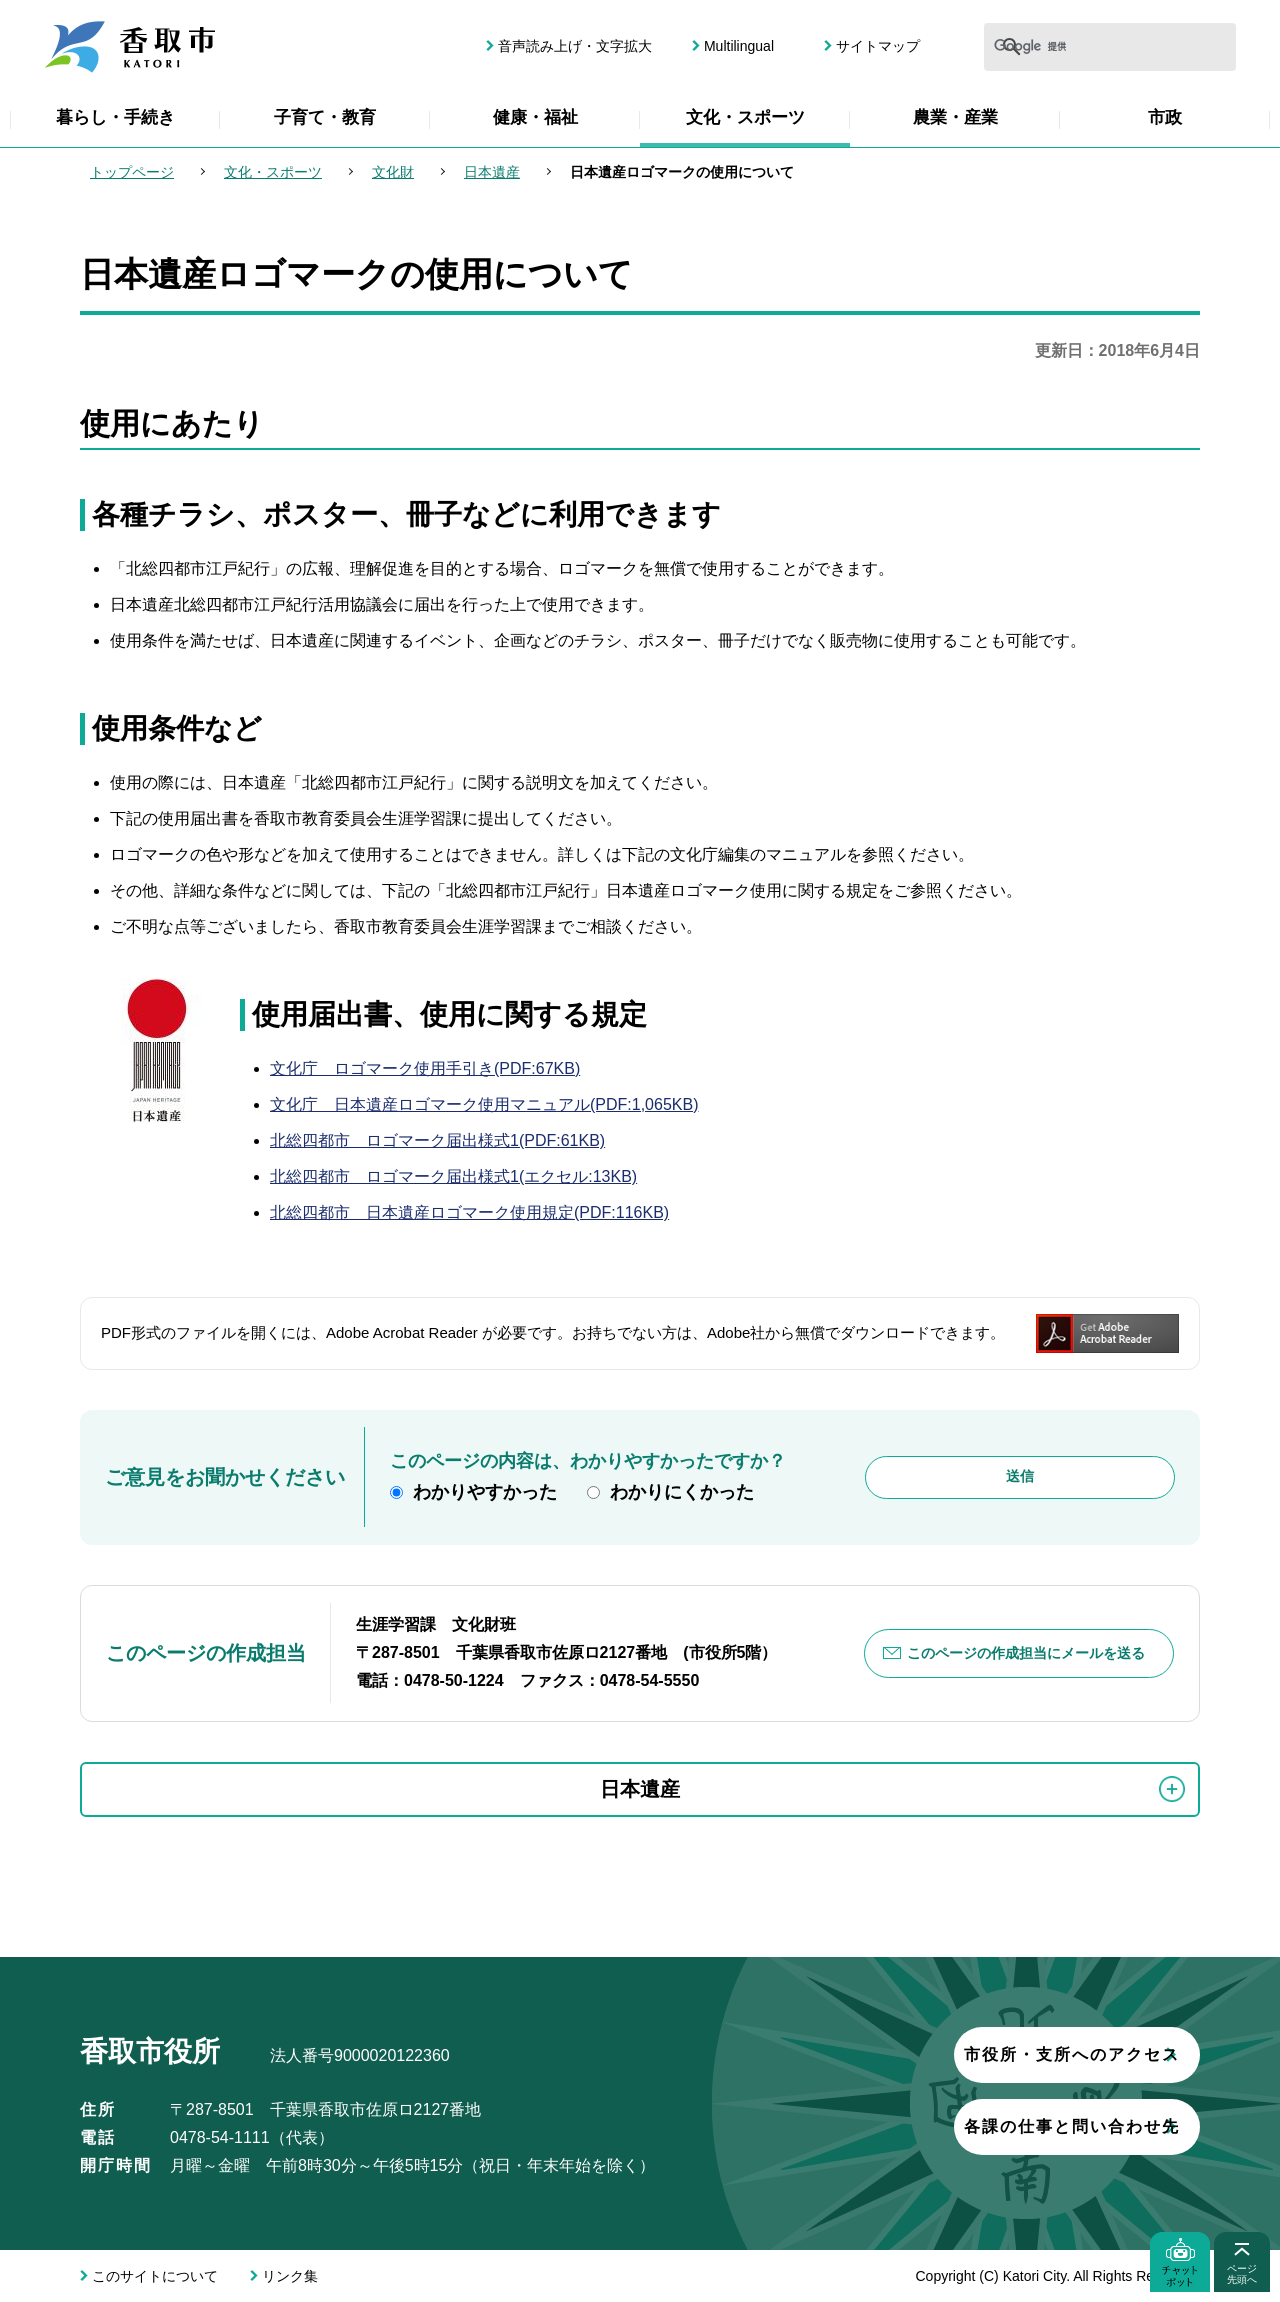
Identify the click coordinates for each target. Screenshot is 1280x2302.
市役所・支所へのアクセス (955, 2054)
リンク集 (290, 2276)
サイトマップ (878, 46)
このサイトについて (155, 2276)
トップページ (132, 172)
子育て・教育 (325, 117)
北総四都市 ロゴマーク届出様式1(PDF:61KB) (437, 1140)
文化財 (393, 172)
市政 (1165, 117)
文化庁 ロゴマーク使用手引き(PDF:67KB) (425, 1068)
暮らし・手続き (115, 117)
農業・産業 (955, 117)
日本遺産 (492, 172)
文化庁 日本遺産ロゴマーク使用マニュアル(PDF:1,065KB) (484, 1104)
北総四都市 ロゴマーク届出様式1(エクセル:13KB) (453, 1176)
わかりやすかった (485, 1492)
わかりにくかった (682, 1492)
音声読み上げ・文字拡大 (575, 46)
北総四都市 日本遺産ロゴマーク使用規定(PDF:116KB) (469, 1212)
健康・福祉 (535, 117)
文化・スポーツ (745, 117)
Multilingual (739, 46)
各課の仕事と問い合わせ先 (955, 2126)
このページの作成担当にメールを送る (1027, 1653)
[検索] (1047, 47)
